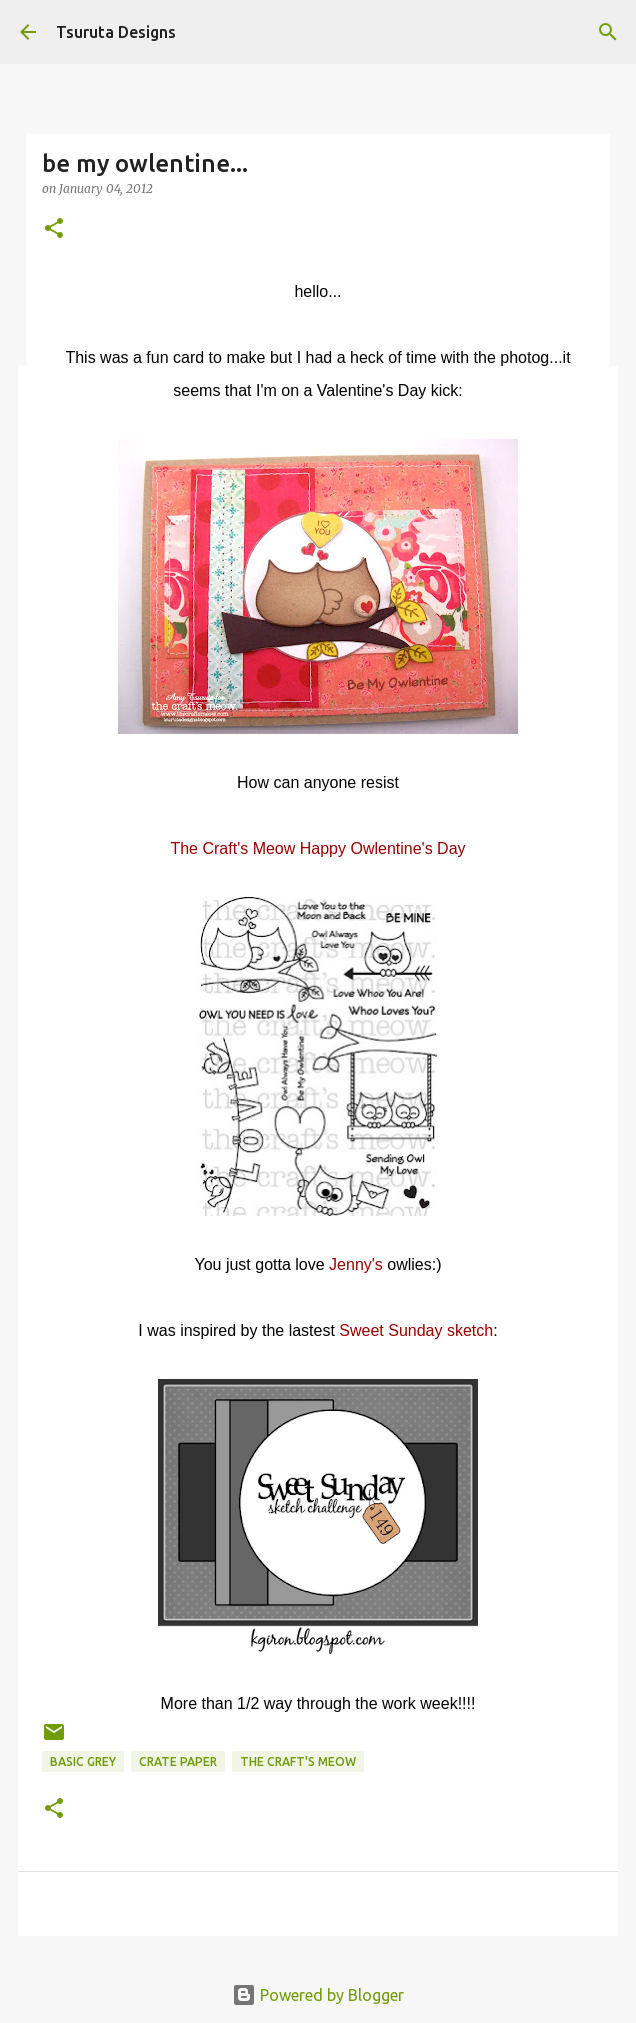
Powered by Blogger (318, 1995)
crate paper (178, 1761)
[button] (54, 229)
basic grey (83, 1761)
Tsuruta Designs (116, 32)
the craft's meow (298, 1761)
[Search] (608, 32)
